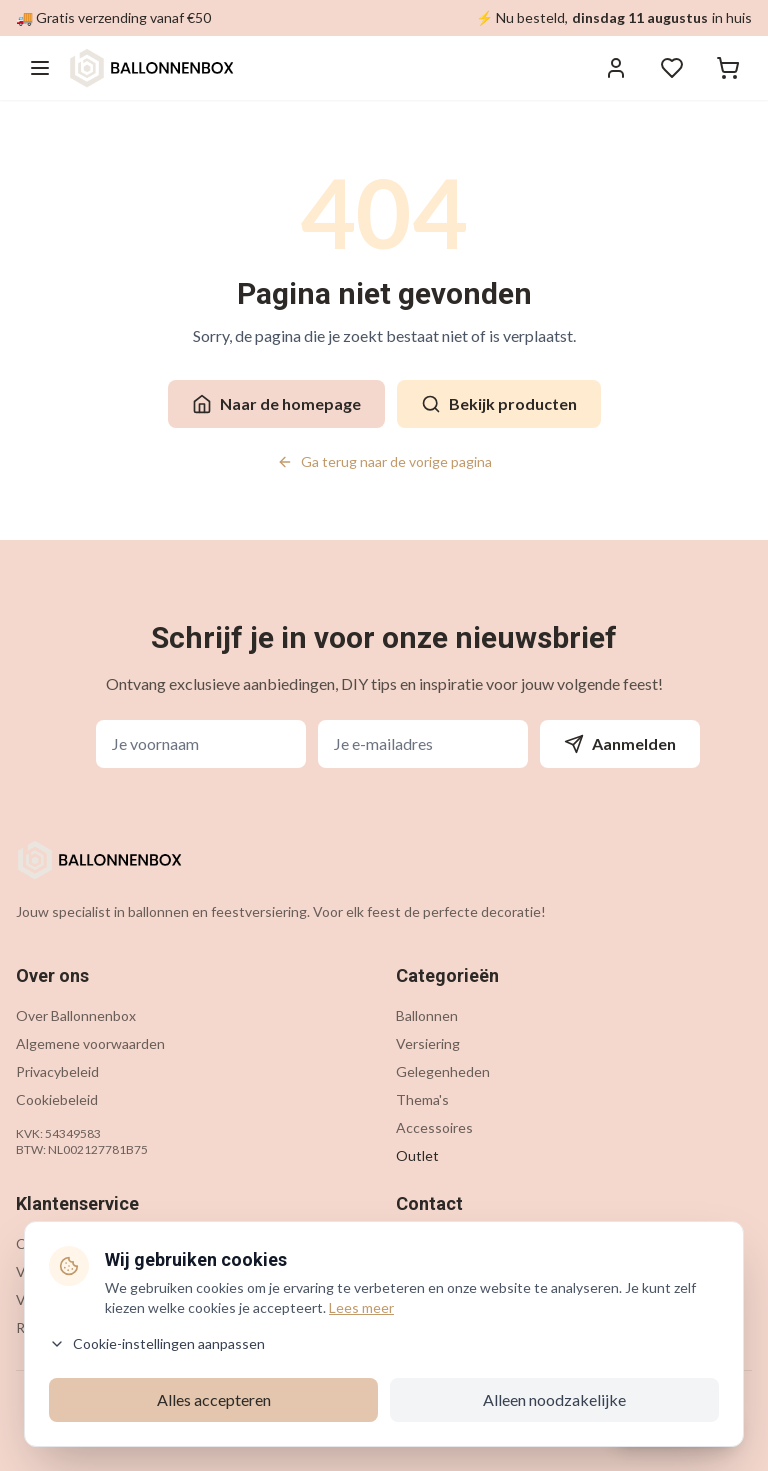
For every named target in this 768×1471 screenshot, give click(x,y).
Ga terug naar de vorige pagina (384, 461)
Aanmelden (620, 744)
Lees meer (361, 1307)
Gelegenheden (443, 1071)
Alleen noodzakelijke (554, 1399)
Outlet (417, 1155)
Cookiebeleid (57, 1099)
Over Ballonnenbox (76, 1015)
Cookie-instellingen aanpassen (157, 1343)
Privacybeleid (57, 1071)
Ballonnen (427, 1015)
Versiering (428, 1043)
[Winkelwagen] (728, 68)
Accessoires (434, 1127)
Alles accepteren (214, 1399)
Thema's (422, 1099)
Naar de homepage (276, 404)
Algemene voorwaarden (90, 1043)
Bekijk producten (499, 404)
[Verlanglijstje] (672, 68)
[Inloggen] (616, 68)
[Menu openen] (40, 68)
